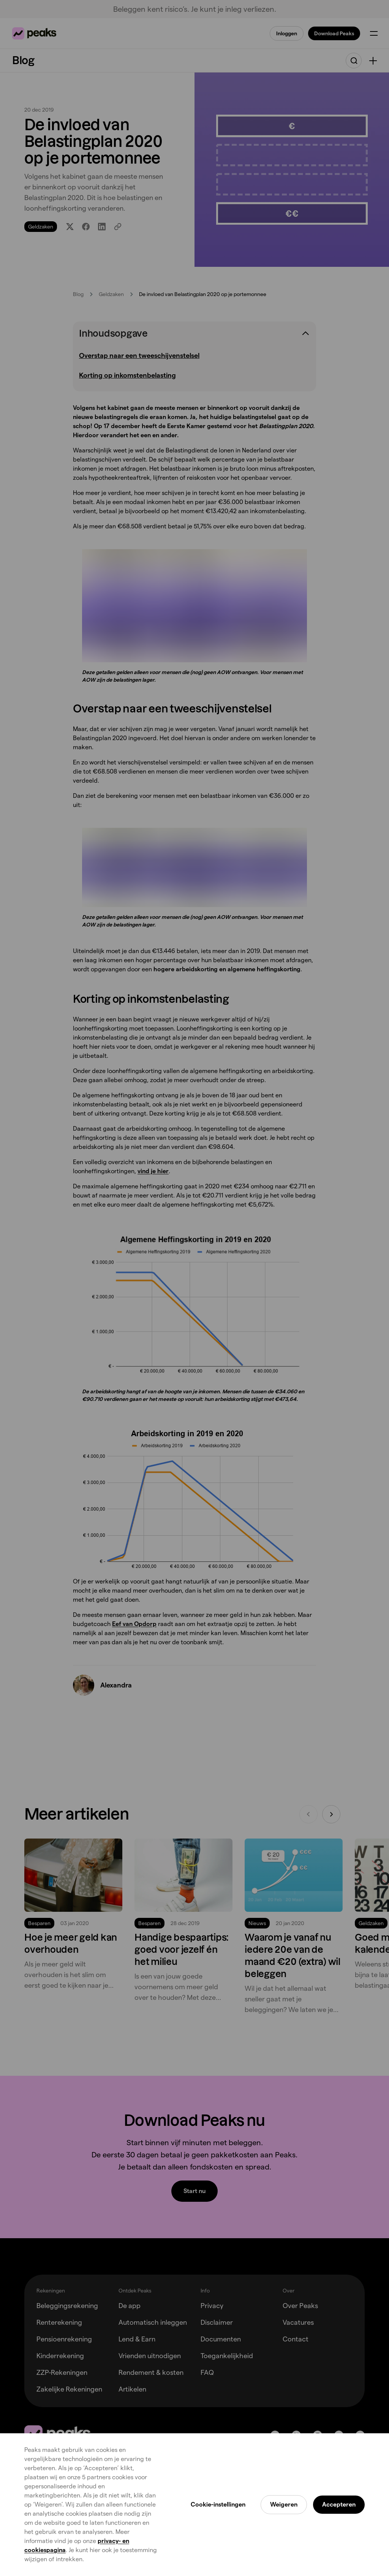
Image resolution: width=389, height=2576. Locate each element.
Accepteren (339, 2504)
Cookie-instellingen (218, 2504)
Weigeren (283, 2504)
